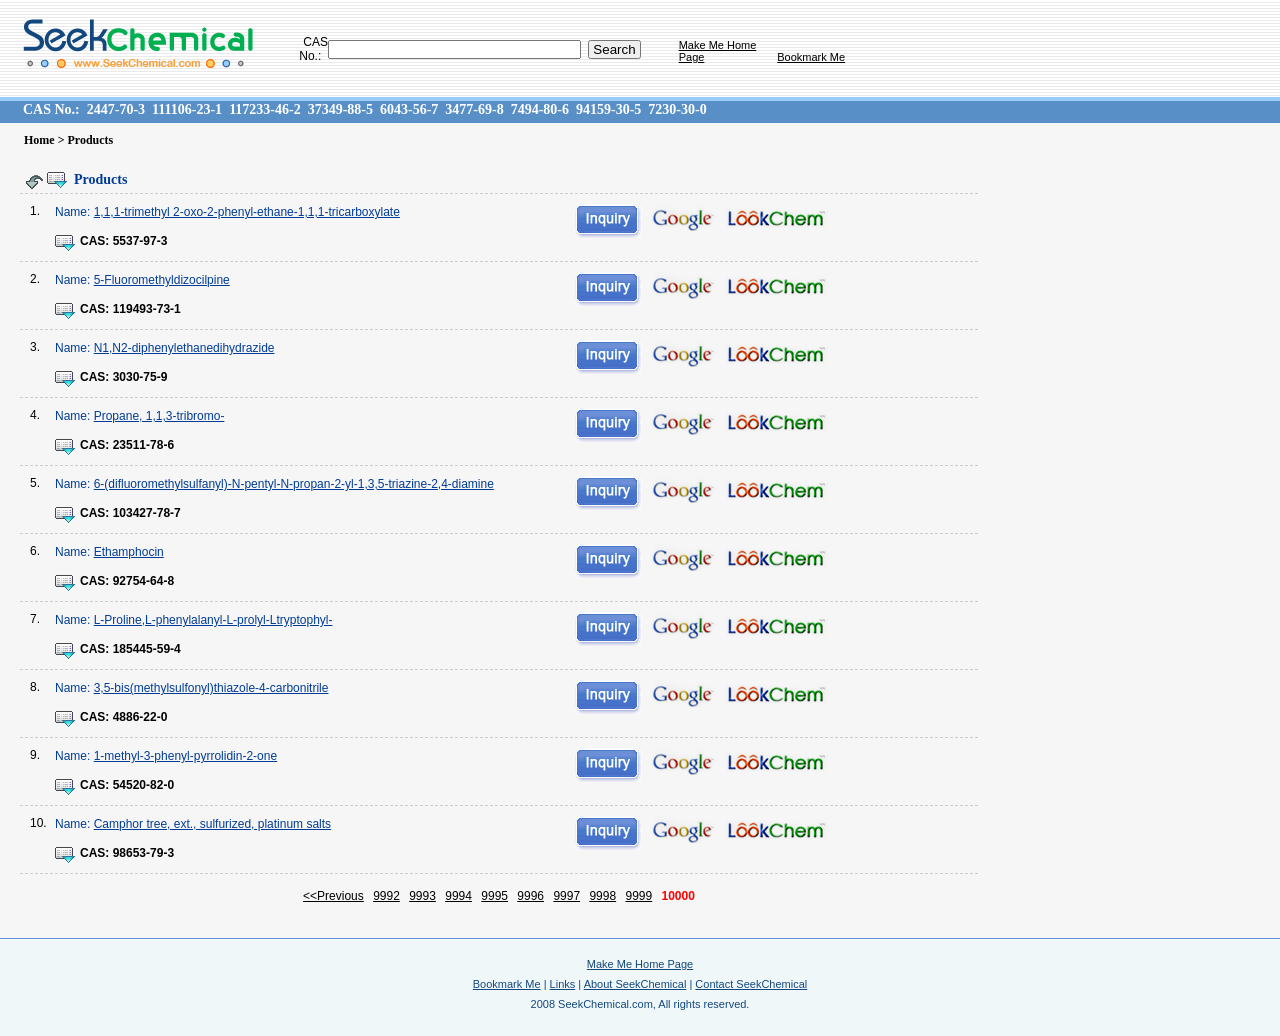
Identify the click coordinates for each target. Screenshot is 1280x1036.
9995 (494, 896)
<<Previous (333, 896)
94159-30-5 (608, 109)
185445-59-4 (147, 649)
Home (39, 140)
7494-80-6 (540, 109)
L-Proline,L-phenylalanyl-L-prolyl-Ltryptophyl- (213, 620)
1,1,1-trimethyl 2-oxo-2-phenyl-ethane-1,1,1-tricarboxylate (247, 212)
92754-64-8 (143, 581)
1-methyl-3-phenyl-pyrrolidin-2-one (185, 756)
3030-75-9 (140, 377)
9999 (638, 896)
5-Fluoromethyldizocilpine (162, 280)
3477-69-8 (474, 109)
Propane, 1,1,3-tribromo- (159, 416)
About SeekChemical (635, 984)
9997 (566, 896)
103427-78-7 (147, 513)
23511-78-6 (143, 445)
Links (563, 984)
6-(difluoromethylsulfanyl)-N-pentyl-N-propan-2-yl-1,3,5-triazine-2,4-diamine (294, 484)
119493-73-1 (147, 309)
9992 (386, 896)
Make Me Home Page (640, 964)
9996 (530, 896)
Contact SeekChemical (751, 984)
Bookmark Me (811, 57)
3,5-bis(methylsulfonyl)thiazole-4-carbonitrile (211, 688)
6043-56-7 (409, 109)
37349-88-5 (340, 109)
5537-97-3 (140, 241)
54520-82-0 (143, 785)
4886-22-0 (140, 717)
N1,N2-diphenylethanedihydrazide (184, 348)
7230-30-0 (677, 109)
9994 (458, 896)
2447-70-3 (116, 109)
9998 (602, 896)
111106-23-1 (187, 109)
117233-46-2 (265, 109)
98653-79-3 (143, 853)
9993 (422, 896)
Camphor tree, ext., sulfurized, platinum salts (212, 824)
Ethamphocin (129, 552)
